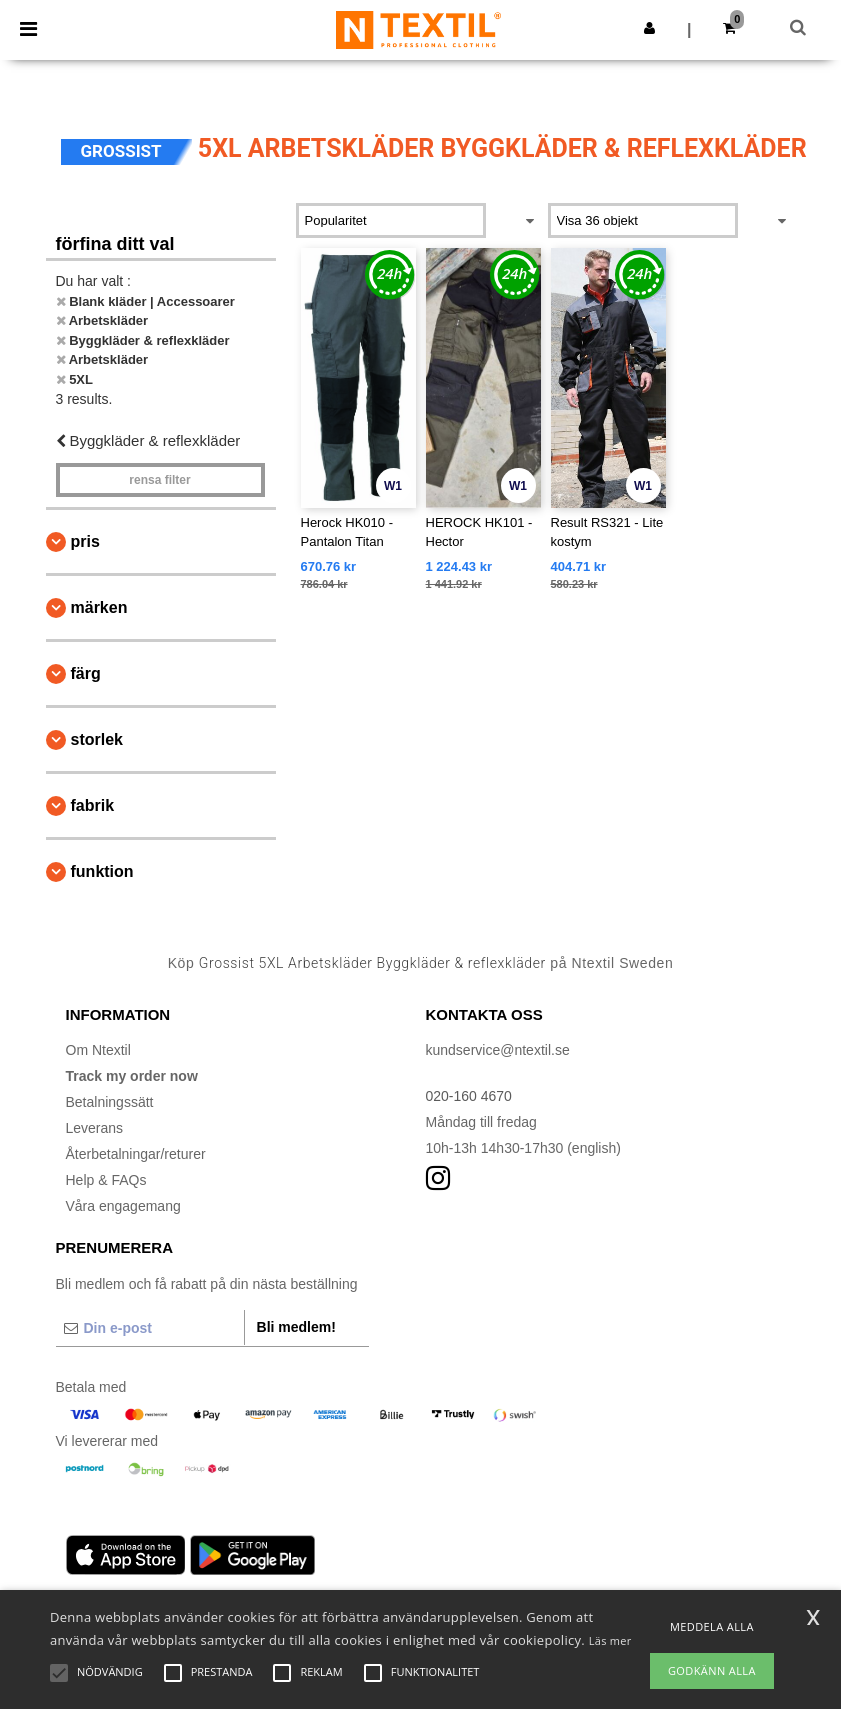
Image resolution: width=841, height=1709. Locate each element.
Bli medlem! (296, 1327)
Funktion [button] (102, 871)
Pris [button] (85, 541)
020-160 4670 (469, 1096)
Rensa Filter (159, 480)
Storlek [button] (97, 739)
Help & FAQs (106, 1180)
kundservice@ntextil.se (498, 1050)
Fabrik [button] (93, 805)
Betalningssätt (110, 1102)
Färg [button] (86, 673)
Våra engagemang (123, 1206)
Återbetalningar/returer (136, 1154)
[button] (649, 28)
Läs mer (610, 1640)
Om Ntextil (98, 1050)
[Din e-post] (150, 1328)
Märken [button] (99, 607)
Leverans (95, 1128)
